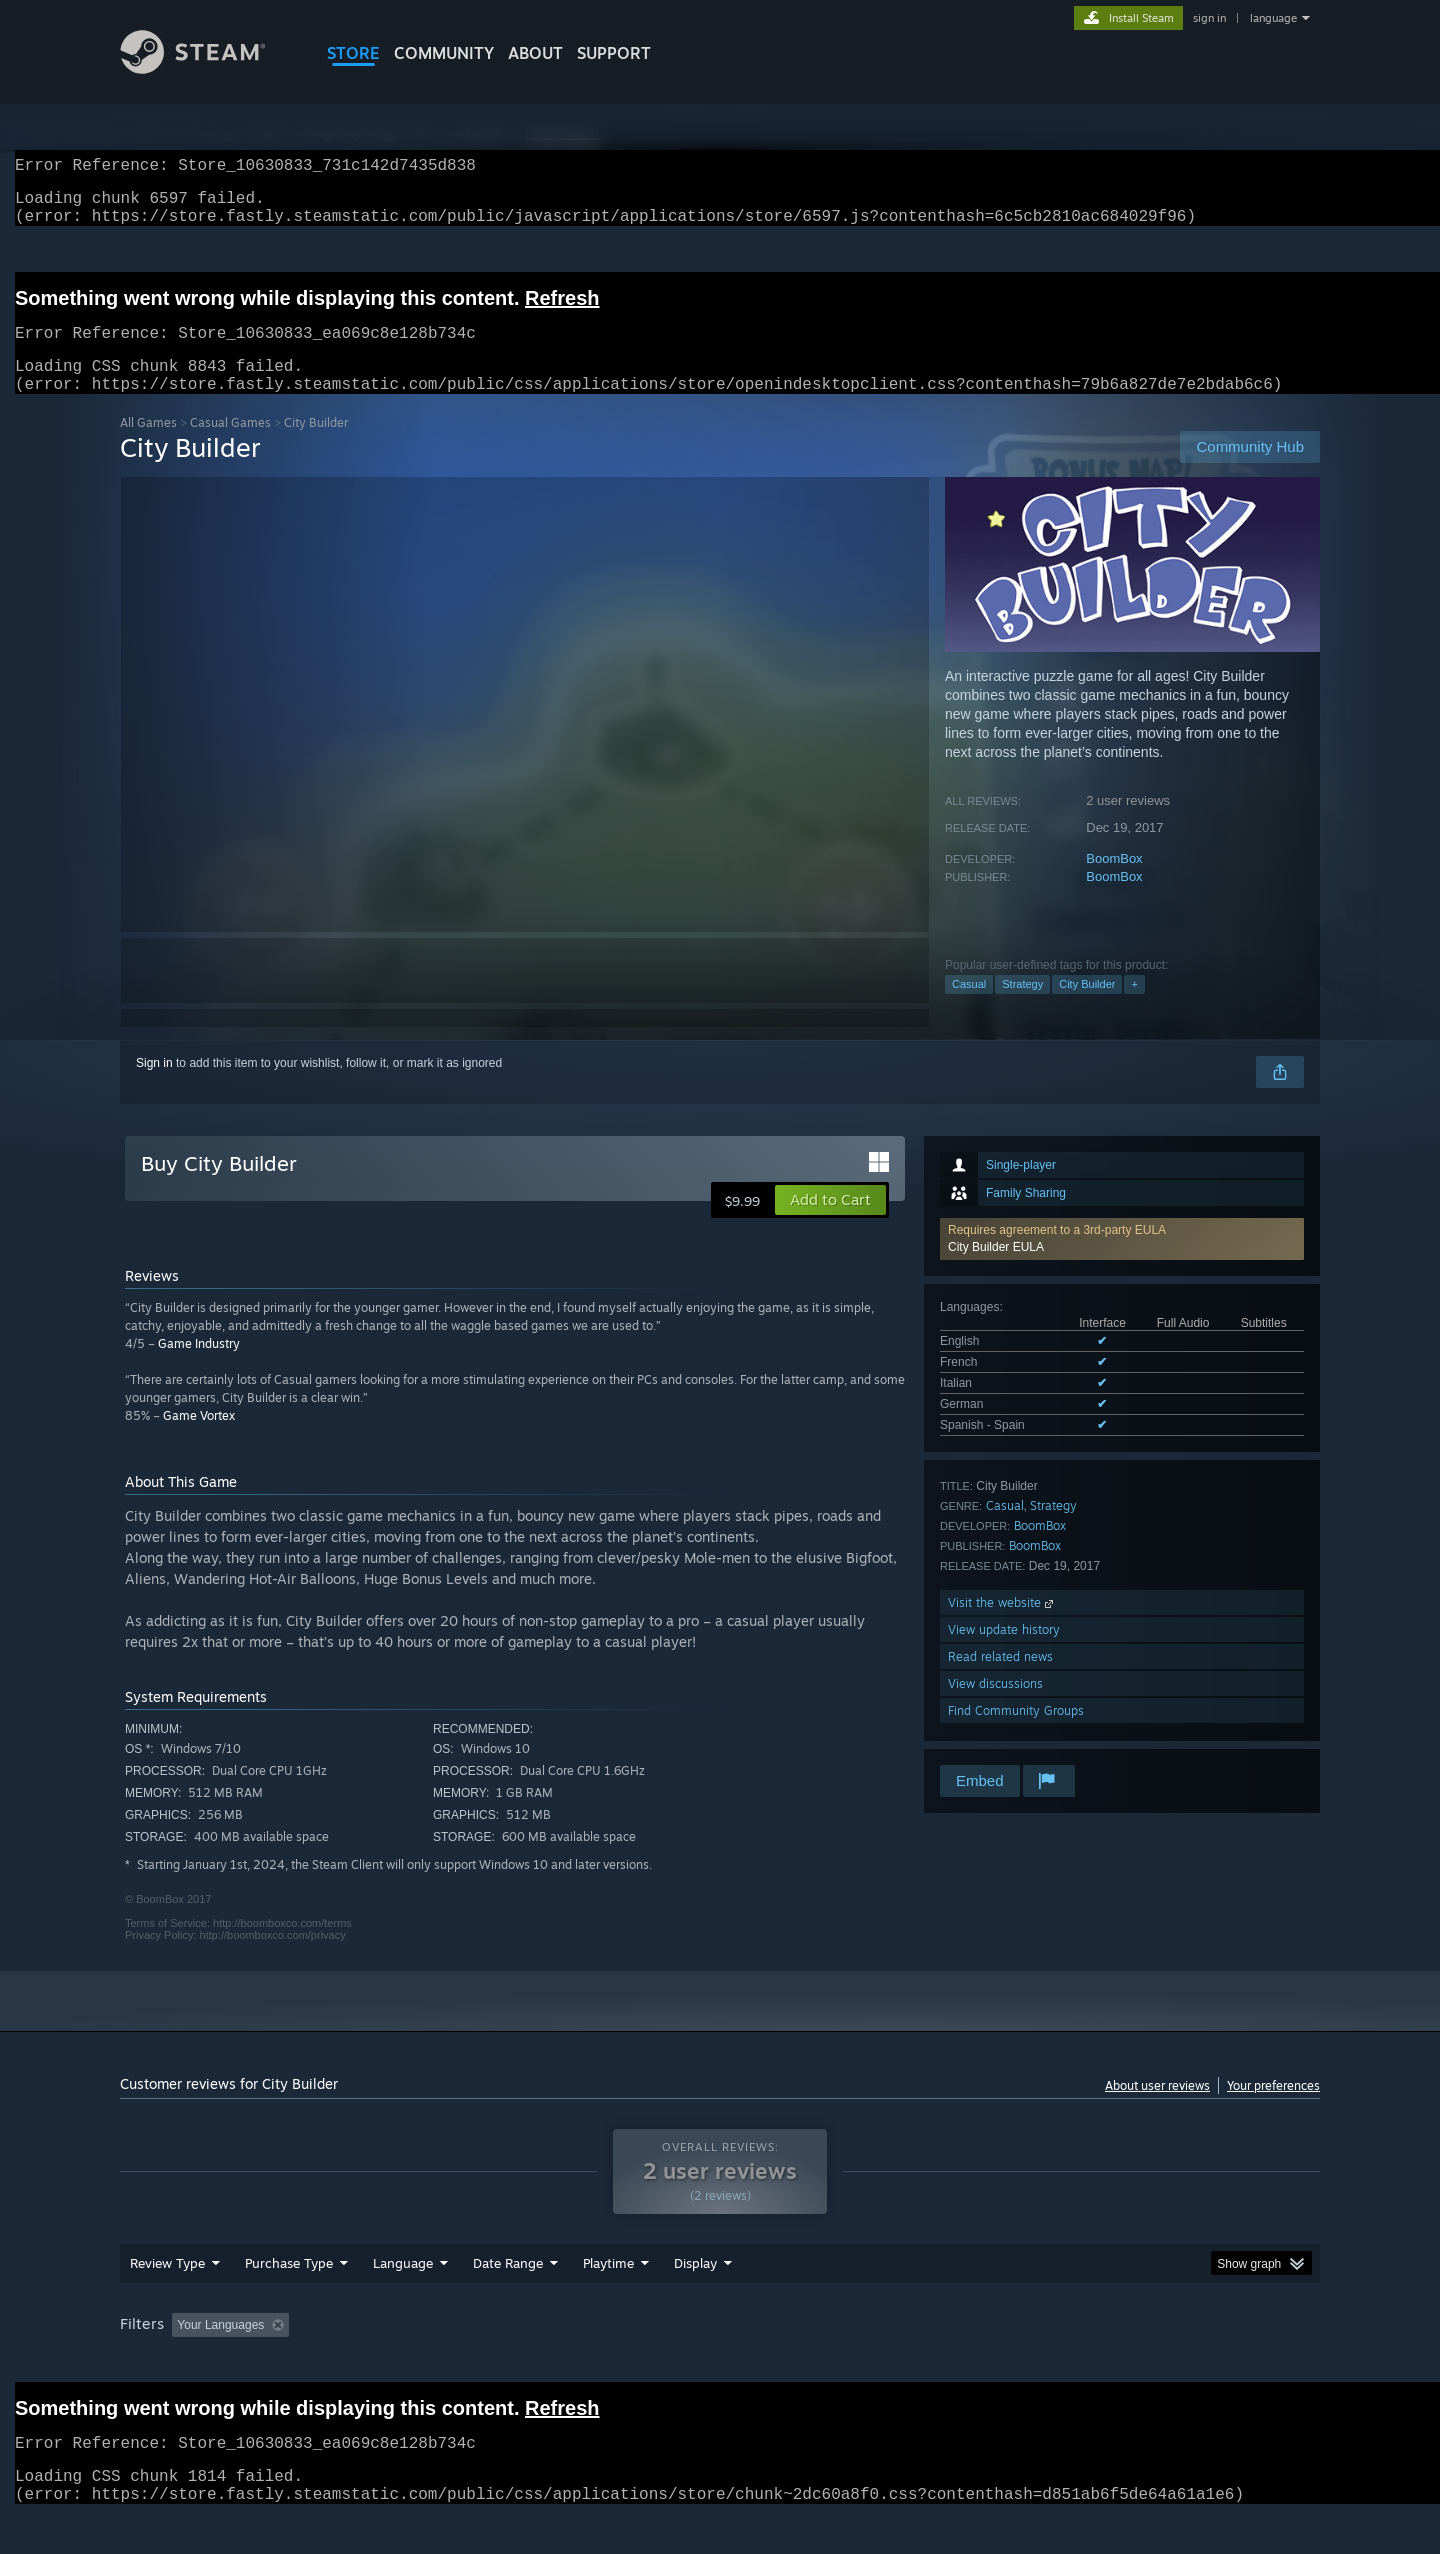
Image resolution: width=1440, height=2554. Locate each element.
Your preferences (1273, 2109)
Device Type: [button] (1145, 2363)
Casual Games (230, 446)
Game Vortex (199, 1439)
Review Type (167, 2301)
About (535, 53)
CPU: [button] (991, 2363)
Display (695, 2301)
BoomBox (1114, 882)
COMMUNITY (444, 53)
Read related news (1000, 1680)
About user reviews (1157, 2109)
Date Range (508, 2301)
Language (403, 2301)
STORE (353, 53)
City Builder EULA (996, 1271)
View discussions (995, 1707)
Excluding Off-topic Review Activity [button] (423, 2363)
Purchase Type (289, 2301)
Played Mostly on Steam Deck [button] (721, 2363)
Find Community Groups (1016, 1734)
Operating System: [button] (888, 2363)
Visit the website (1002, 1626)
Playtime (608, 2301)
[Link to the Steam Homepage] (208, 68)
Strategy (1022, 1008)
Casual (969, 1008)
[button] (1122, 1263)
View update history (1004, 1653)
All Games (148, 446)
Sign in (154, 1087)
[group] (720, 2364)
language (1273, 18)
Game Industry (199, 1367)
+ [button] (1134, 1008)
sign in (1209, 18)
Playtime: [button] (577, 2363)
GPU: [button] (1058, 2363)
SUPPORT (614, 53)
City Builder (1087, 1008)
